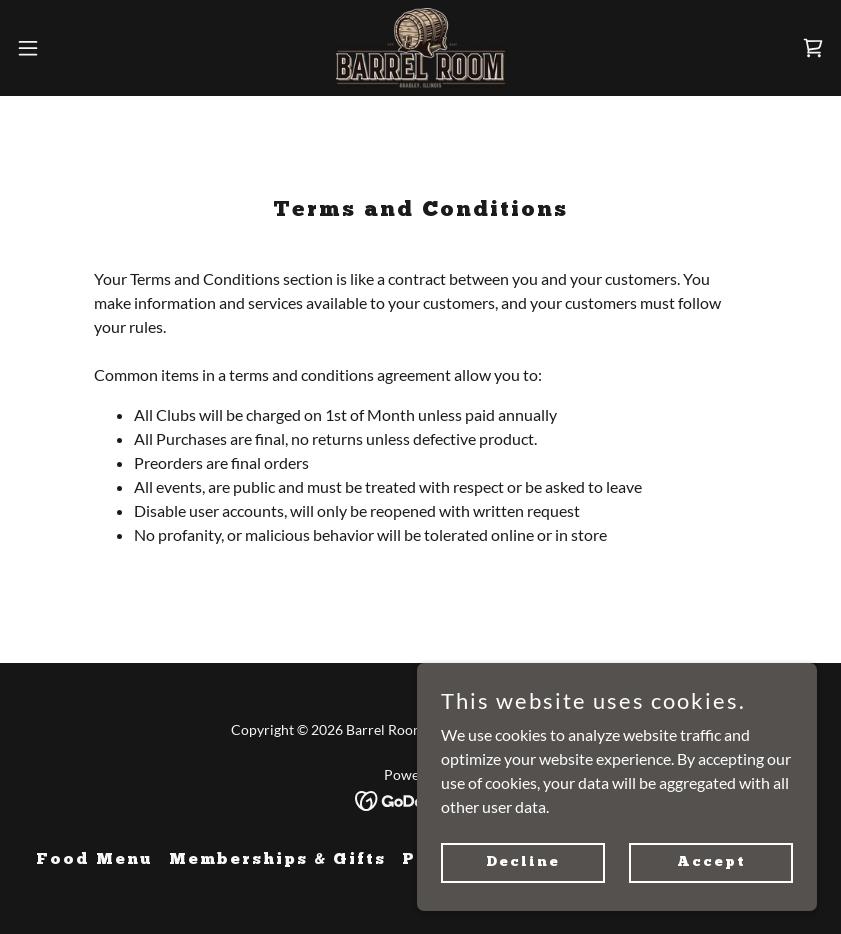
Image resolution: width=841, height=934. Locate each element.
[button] (70, 48)
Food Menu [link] (94, 860)
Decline (523, 861)
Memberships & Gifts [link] (277, 860)
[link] (420, 48)
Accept (711, 861)
